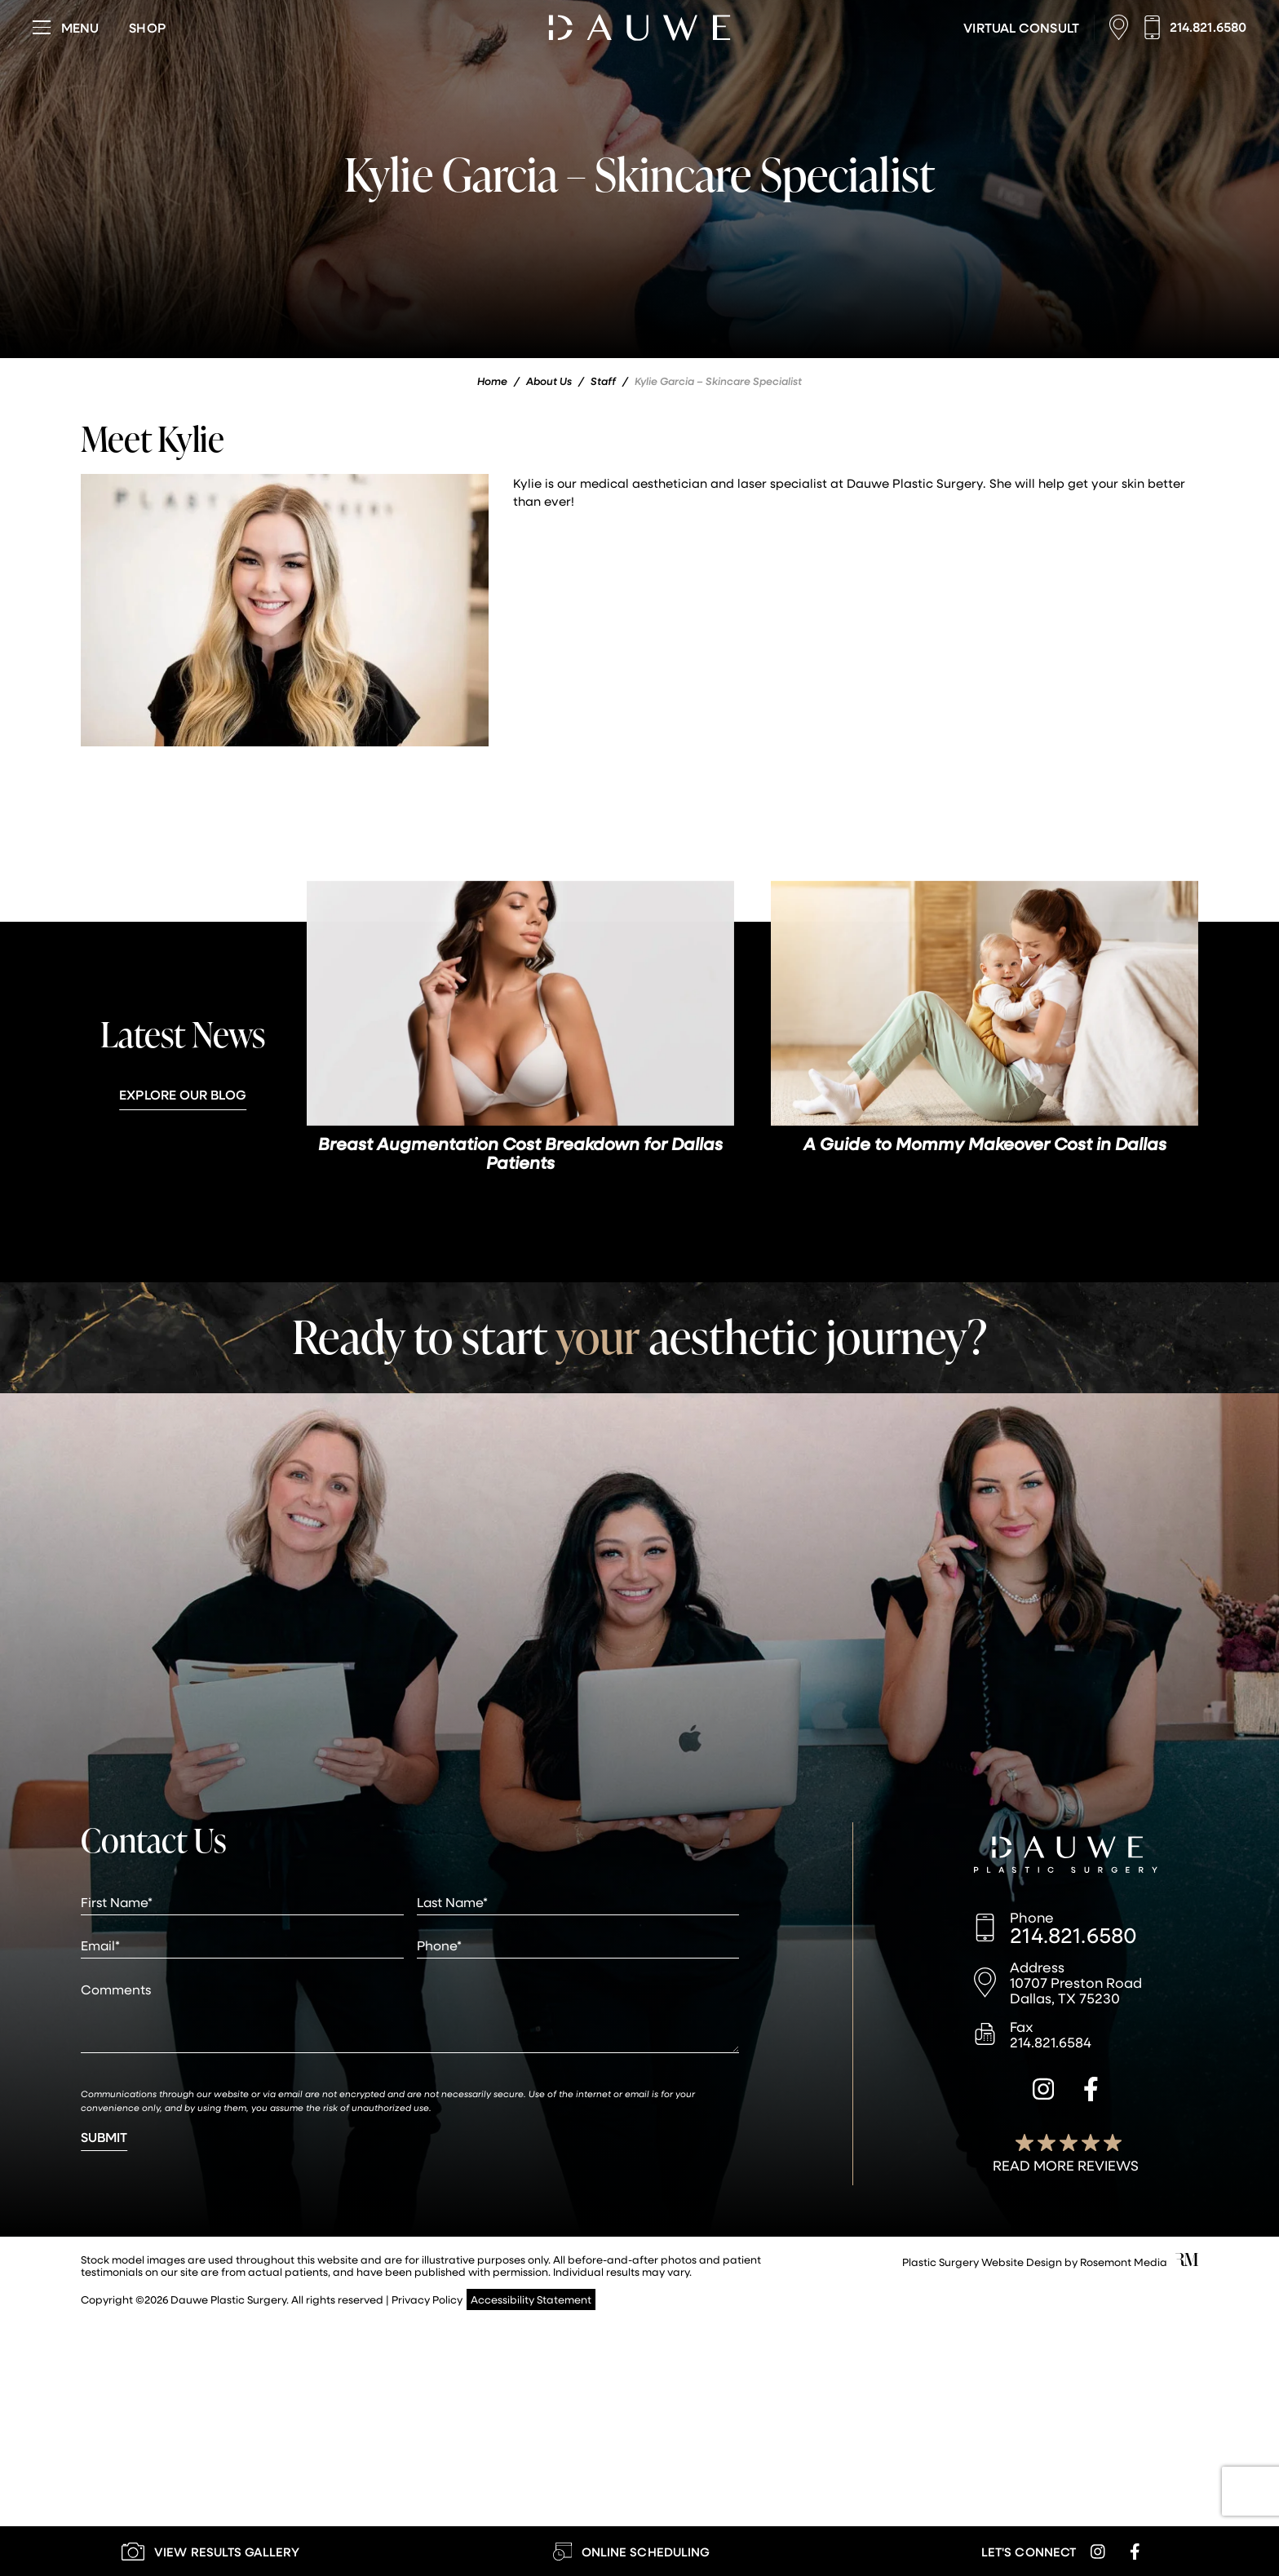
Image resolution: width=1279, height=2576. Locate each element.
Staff (603, 381)
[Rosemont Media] (1186, 2261)
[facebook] (1091, 2091)
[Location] (1122, 27)
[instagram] (1043, 2091)
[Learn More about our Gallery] (210, 2551)
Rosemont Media (1123, 2261)
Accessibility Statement (531, 2299)
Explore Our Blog (182, 1094)
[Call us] (1194, 27)
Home (492, 381)
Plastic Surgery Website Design (982, 2261)
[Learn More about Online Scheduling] (631, 2551)
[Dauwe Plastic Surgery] (1065, 1856)
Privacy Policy (427, 2299)
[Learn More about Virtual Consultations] (1020, 27)
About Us (549, 381)
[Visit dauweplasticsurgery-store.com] (147, 27)
